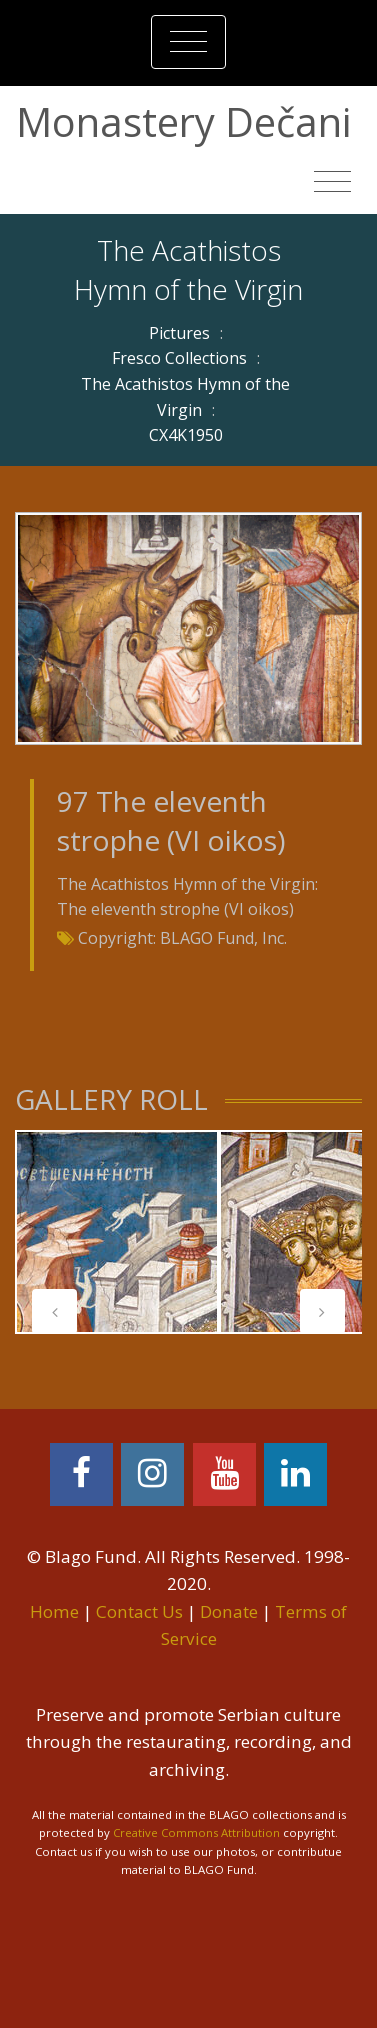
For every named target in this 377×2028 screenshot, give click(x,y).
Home (54, 1611)
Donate (229, 1611)
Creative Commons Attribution (196, 1832)
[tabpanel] (117, 1232)
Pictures (179, 333)
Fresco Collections (179, 358)
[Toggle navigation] (188, 42)
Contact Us (139, 1611)
